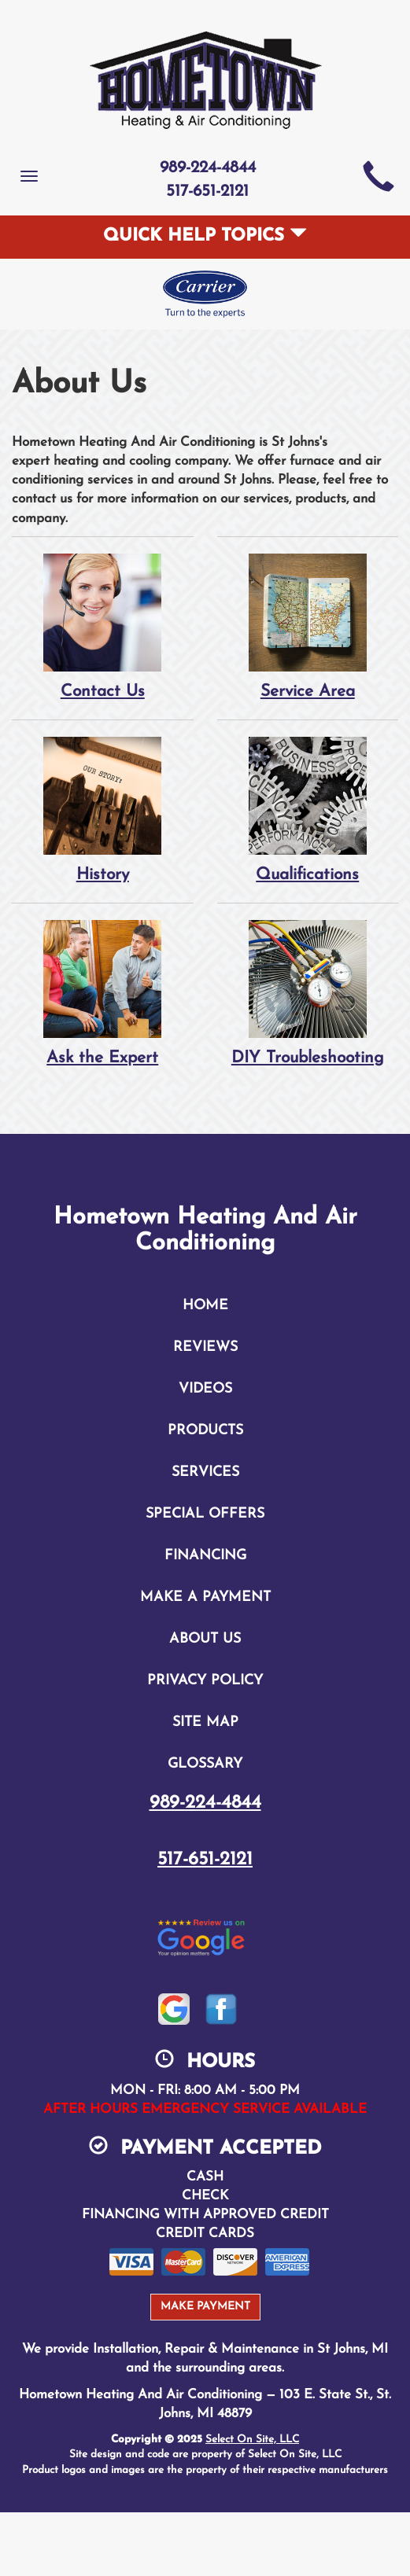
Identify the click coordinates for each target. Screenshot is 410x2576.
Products (205, 1430)
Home (205, 1305)
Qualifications (308, 809)
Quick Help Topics (205, 236)
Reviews (205, 1347)
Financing (205, 1555)
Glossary (205, 1764)
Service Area (308, 626)
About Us (205, 1639)
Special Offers (205, 1514)
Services (205, 1472)
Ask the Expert (103, 992)
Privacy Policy (205, 1680)
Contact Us (103, 626)
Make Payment (205, 2307)
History (103, 809)
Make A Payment (205, 1597)
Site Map (205, 1722)
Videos (205, 1389)
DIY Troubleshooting (308, 992)
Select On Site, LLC (252, 2439)
